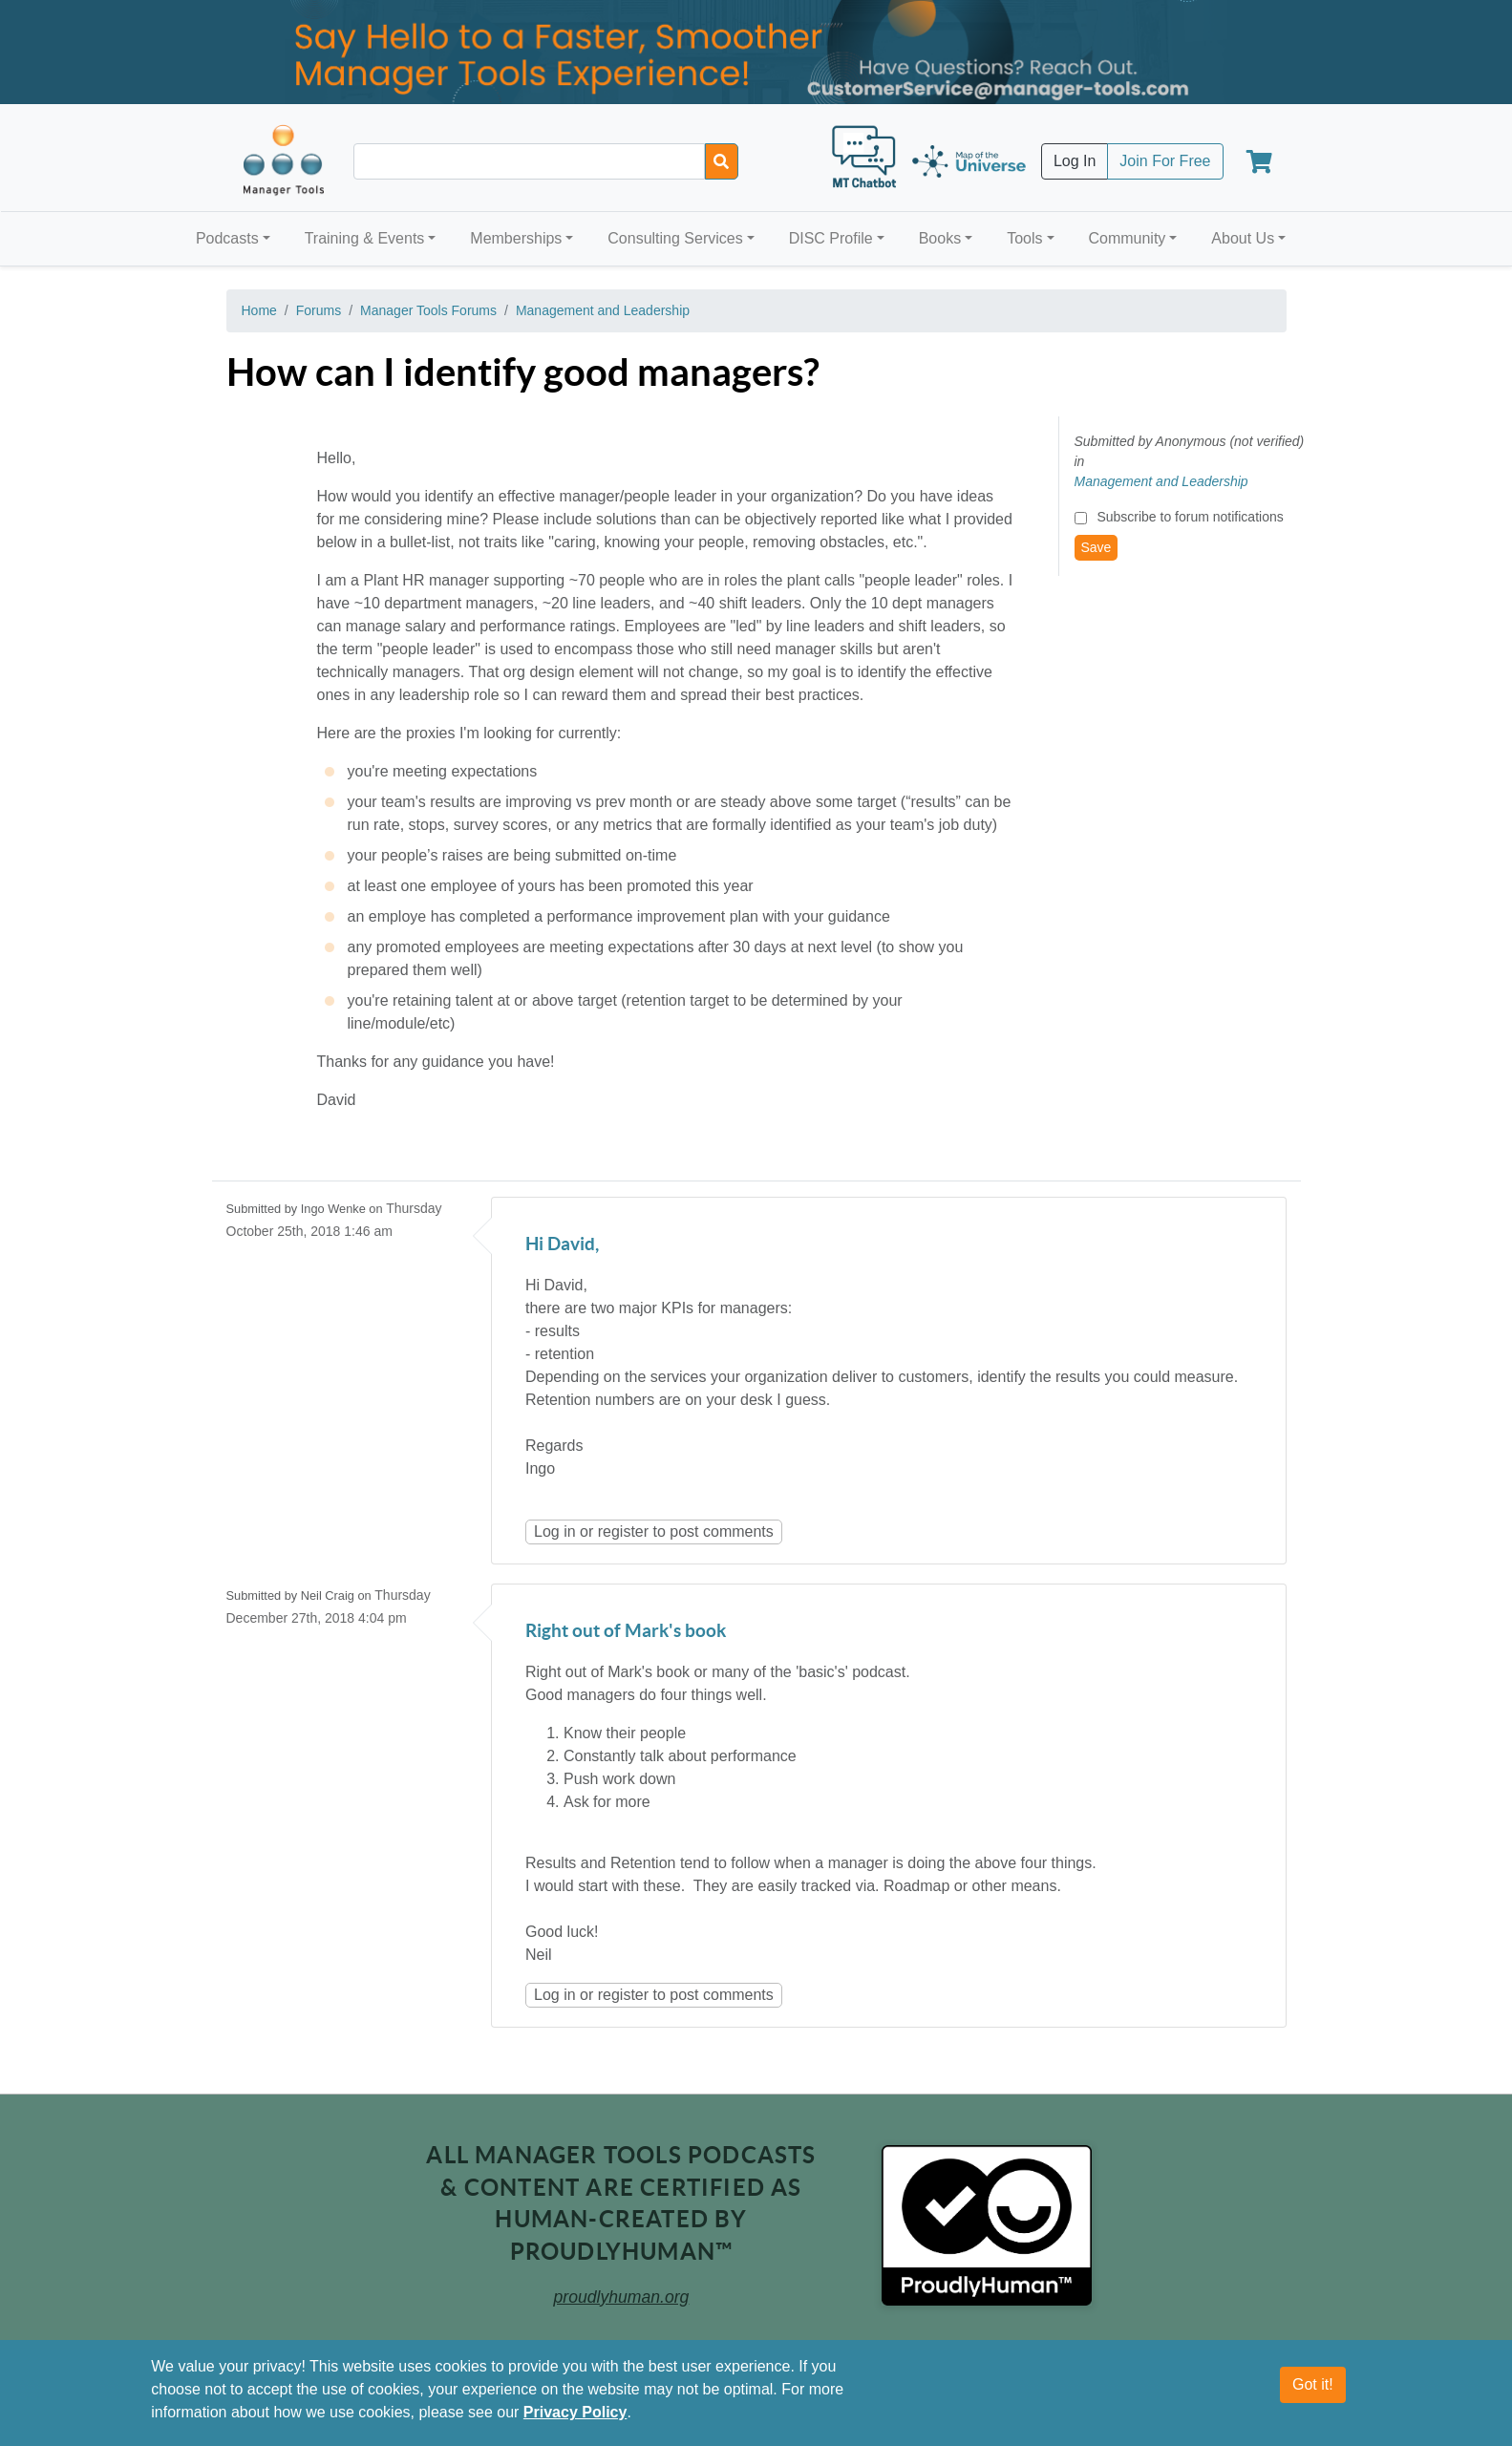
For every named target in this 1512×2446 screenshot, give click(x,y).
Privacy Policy (575, 2412)
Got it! (1312, 2384)
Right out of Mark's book (625, 1632)
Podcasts (227, 238)
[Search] (721, 161)
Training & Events (365, 238)
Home (259, 310)
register (623, 1531)
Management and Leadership (603, 310)
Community (1126, 238)
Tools (1024, 238)
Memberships (516, 238)
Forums (318, 310)
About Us (1242, 238)
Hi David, (562, 1245)
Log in (555, 1531)
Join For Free (1164, 161)
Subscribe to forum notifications (1190, 516)
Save (1096, 547)
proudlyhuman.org (622, 2297)
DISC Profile (831, 238)
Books (940, 238)
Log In (1075, 161)
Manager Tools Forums (428, 310)
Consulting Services (674, 238)
